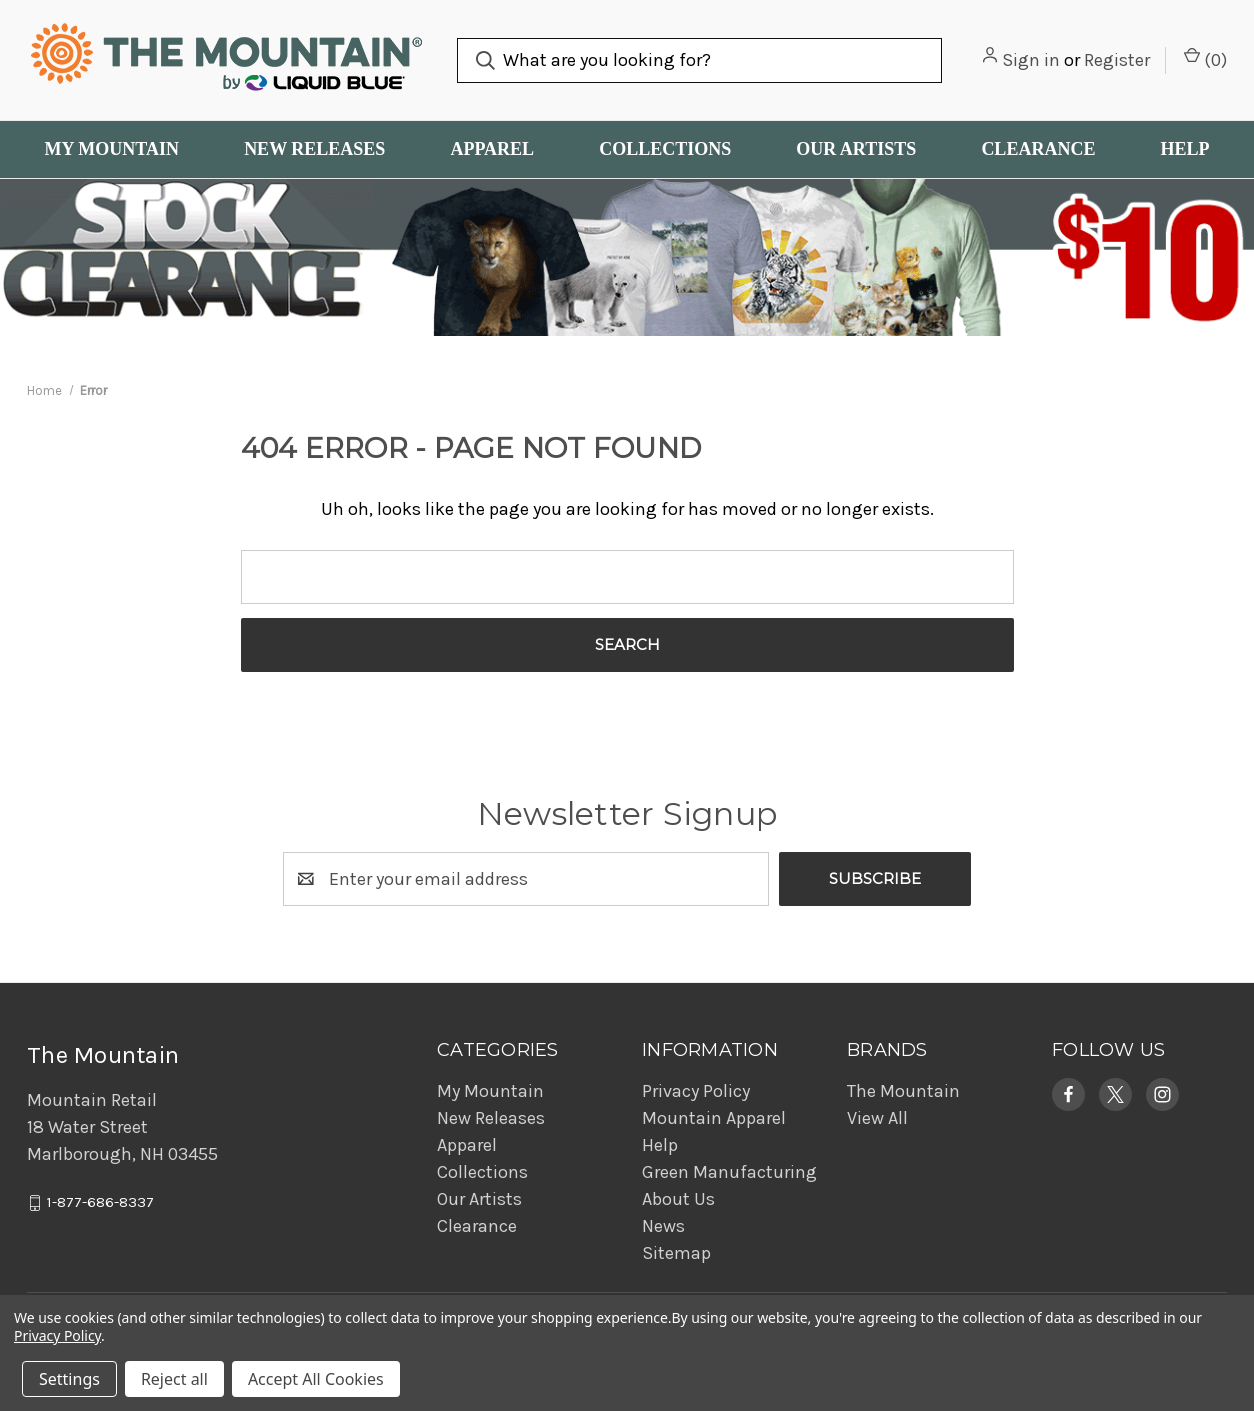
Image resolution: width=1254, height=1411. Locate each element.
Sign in (1031, 60)
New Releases (314, 149)
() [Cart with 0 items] (1205, 59)
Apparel (492, 149)
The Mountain (903, 1091)
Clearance (1038, 149)
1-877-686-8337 (100, 1203)
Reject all (174, 1379)
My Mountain (112, 149)
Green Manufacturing (729, 1172)
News (663, 1226)
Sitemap (676, 1253)
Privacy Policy (696, 1091)
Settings (69, 1379)
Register (1117, 60)
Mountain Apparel (714, 1118)
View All (877, 1118)
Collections (665, 149)
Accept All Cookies (316, 1379)
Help (1184, 149)
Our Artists (856, 149)
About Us (678, 1199)
